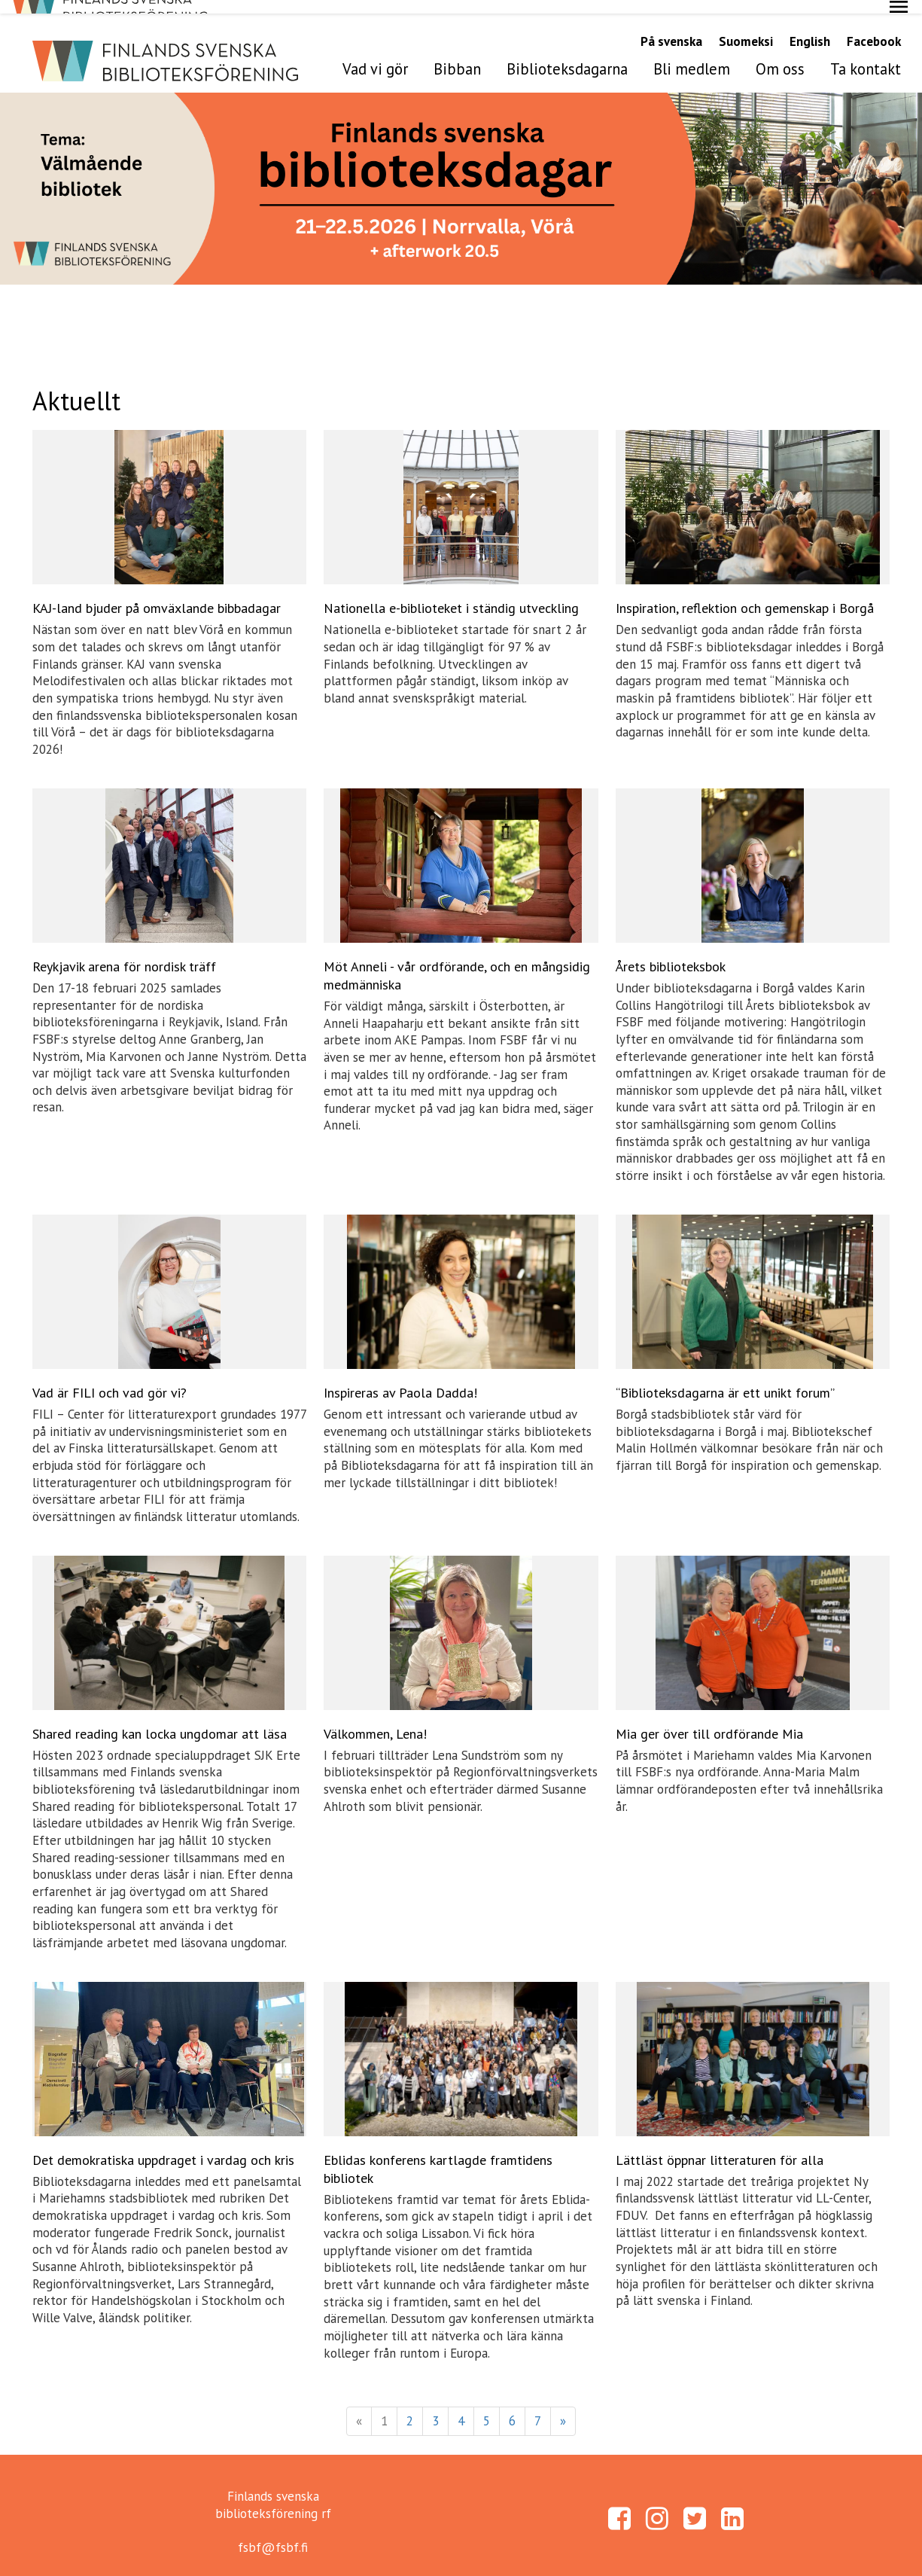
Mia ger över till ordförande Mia (709, 1719)
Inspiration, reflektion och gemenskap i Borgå (745, 594)
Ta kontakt (865, 55)
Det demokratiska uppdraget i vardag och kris (163, 2146)
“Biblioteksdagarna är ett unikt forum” (725, 1379)
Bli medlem (691, 55)
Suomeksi (746, 28)
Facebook (874, 28)
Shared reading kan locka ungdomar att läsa (159, 1719)
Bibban (457, 55)
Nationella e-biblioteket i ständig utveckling (451, 594)
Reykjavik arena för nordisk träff (124, 953)
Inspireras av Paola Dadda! (400, 1379)
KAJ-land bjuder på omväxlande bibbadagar (156, 594)
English (810, 28)
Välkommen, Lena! (375, 1719)
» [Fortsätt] (563, 2407)
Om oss (780, 55)
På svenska (671, 28)
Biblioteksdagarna (567, 55)
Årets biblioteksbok (671, 953)
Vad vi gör (375, 55)
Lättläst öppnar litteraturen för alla (719, 2146)
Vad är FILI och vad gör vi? (109, 1379)
